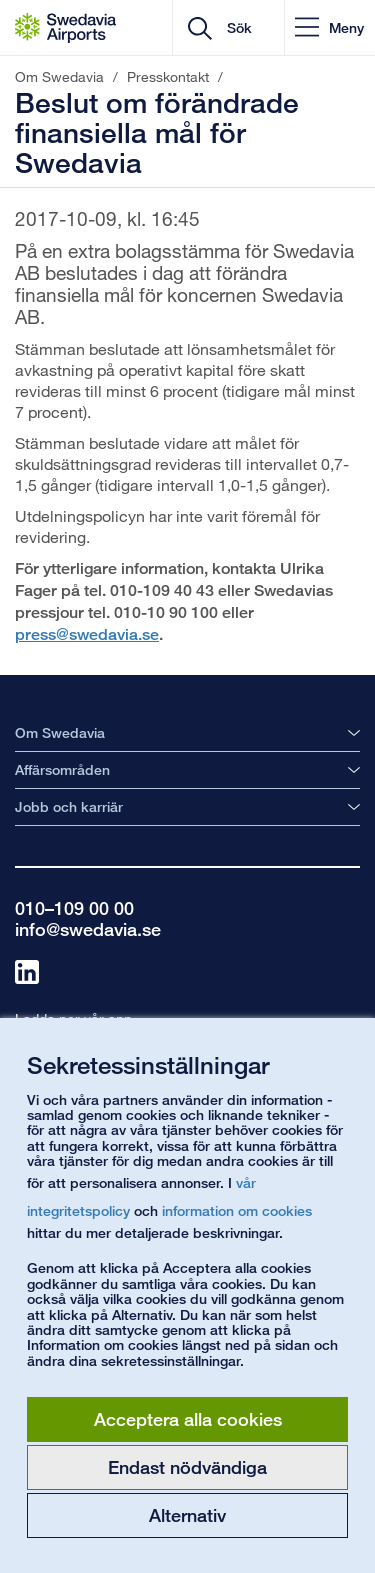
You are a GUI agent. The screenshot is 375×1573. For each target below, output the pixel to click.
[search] (244, 28)
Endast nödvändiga (187, 1467)
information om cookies (237, 1210)
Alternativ (187, 1515)
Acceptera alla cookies (188, 1419)
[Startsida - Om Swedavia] (65, 28)
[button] (329, 27)
